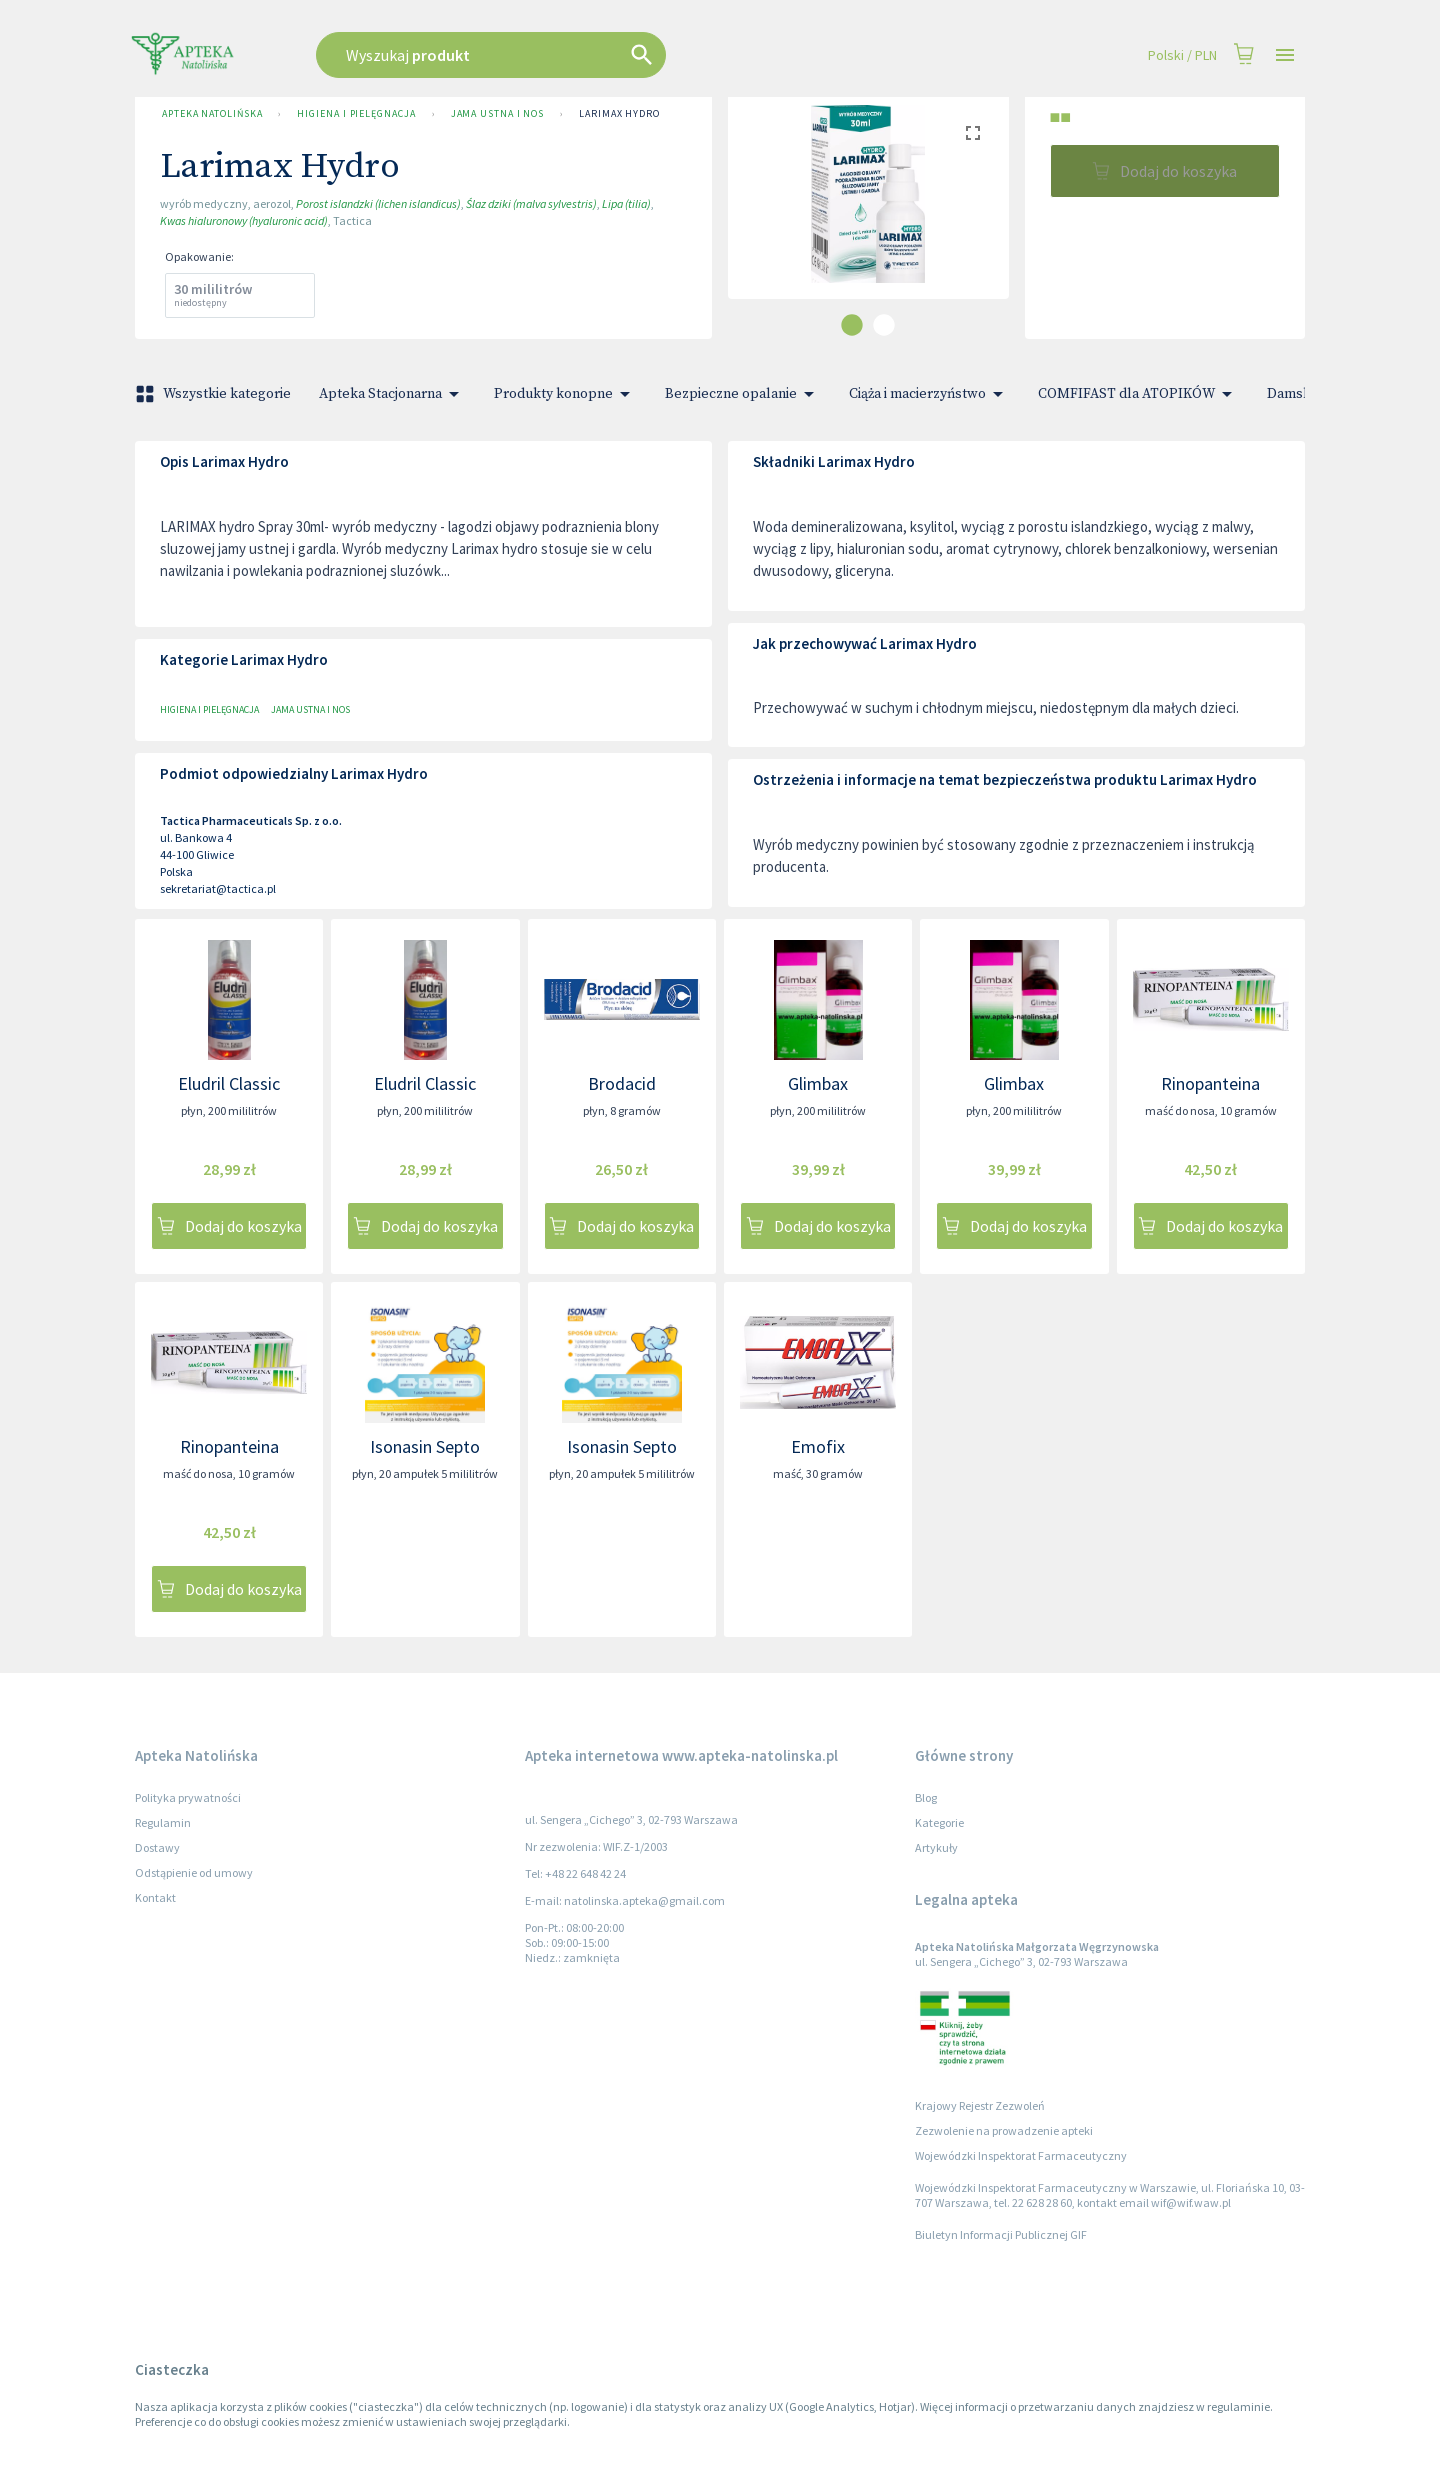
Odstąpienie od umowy (194, 1872)
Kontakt (155, 1897)
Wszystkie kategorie (215, 394)
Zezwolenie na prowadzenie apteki (1004, 2130)
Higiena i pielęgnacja (356, 114)
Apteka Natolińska (212, 114)
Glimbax (818, 1083)
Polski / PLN (1182, 55)
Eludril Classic (229, 1083)
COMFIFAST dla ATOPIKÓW (1138, 394)
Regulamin (163, 1822)
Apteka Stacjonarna (392, 394)
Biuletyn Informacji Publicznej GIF (1001, 2234)
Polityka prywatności (188, 1797)
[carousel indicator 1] (852, 325)
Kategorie (939, 1822)
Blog (926, 1797)
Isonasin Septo (425, 1446)
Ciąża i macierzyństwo (929, 394)
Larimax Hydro (619, 114)
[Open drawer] (1285, 55)
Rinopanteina (1210, 1083)
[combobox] (592, 55)
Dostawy (157, 1847)
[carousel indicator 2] (884, 325)
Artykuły (936, 1847)
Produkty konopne (565, 394)
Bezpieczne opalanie (743, 394)
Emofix (818, 1446)
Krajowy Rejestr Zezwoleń (980, 2105)
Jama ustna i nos (498, 114)
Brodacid (622, 1083)
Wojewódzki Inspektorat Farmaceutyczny (1021, 2155)
